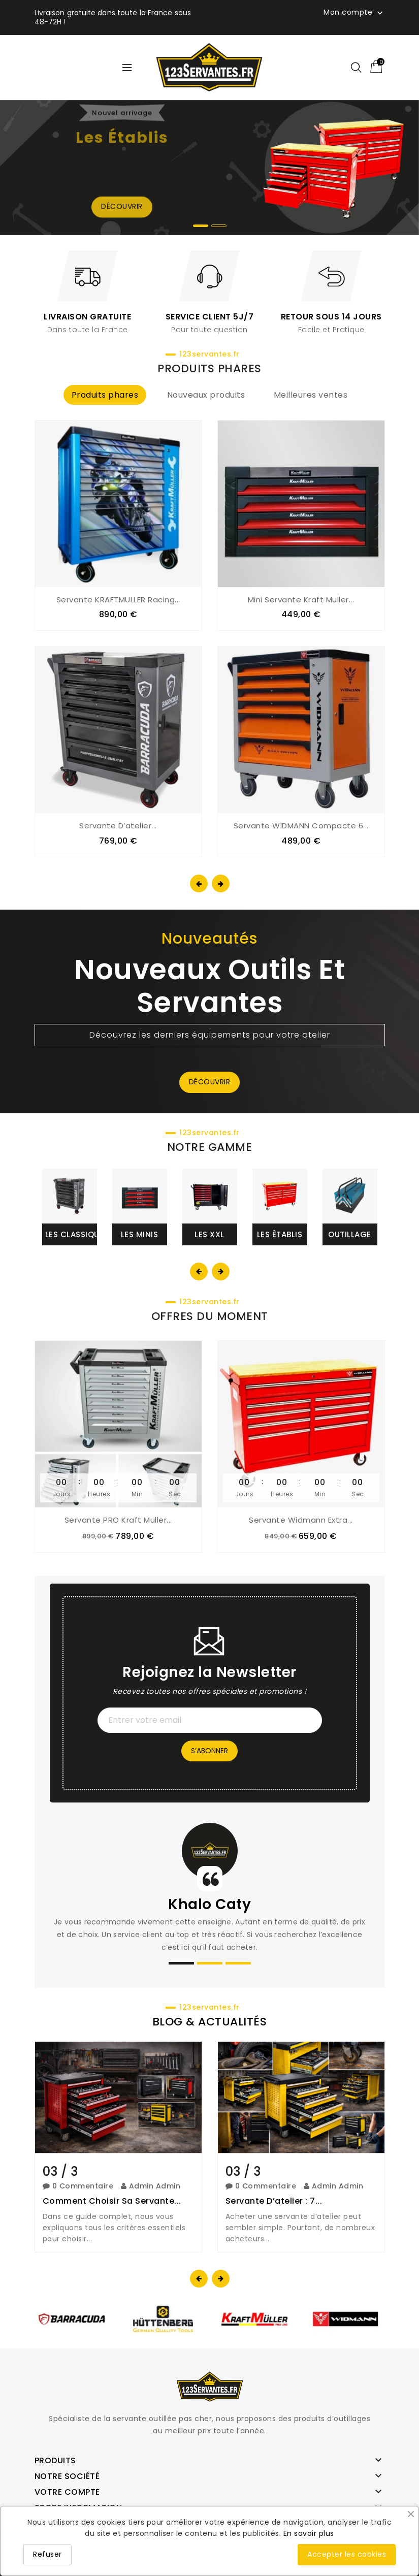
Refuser (47, 2554)
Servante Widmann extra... (301, 1519)
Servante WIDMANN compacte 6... (301, 825)
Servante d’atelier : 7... (274, 2200)
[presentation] (199, 883)
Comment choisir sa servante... (112, 2200)
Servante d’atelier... (118, 825)
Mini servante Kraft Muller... (301, 599)
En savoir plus (308, 2533)
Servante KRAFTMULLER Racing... (118, 599)
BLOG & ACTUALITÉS (209, 2021)
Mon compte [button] (354, 13)
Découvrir (210, 1082)
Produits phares (105, 395)
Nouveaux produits (206, 395)
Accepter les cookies (346, 2554)
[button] (200, 226)
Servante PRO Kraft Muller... (118, 1519)
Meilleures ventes (311, 395)
